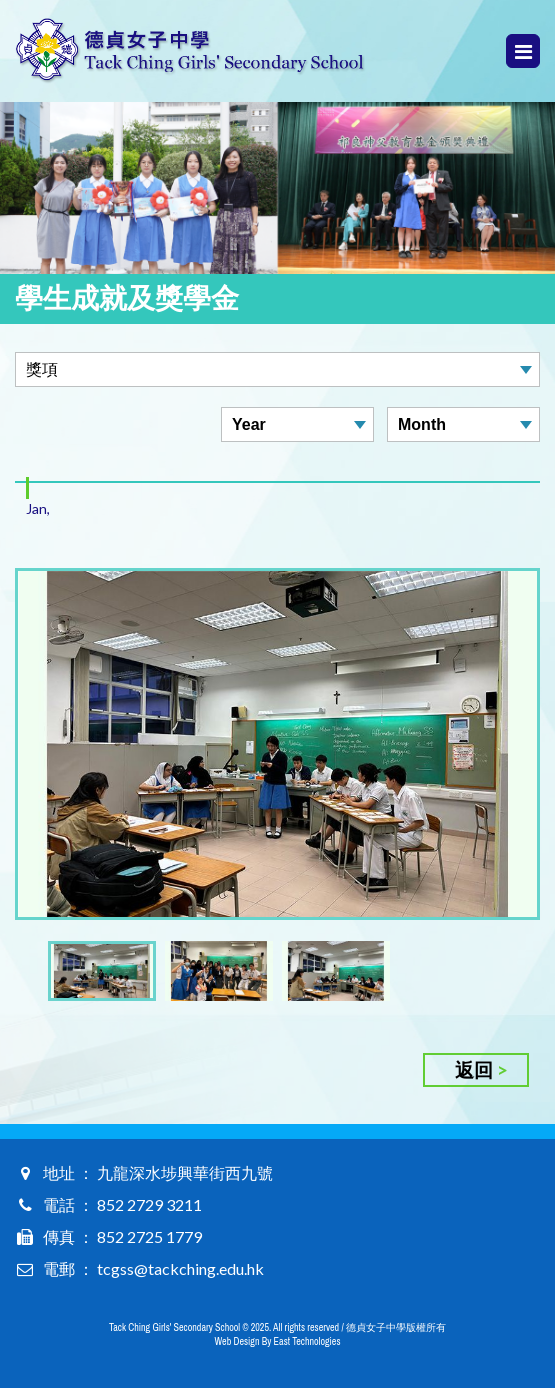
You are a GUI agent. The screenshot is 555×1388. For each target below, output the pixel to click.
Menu (523, 51)
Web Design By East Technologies (278, 1341)
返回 (474, 1069)
